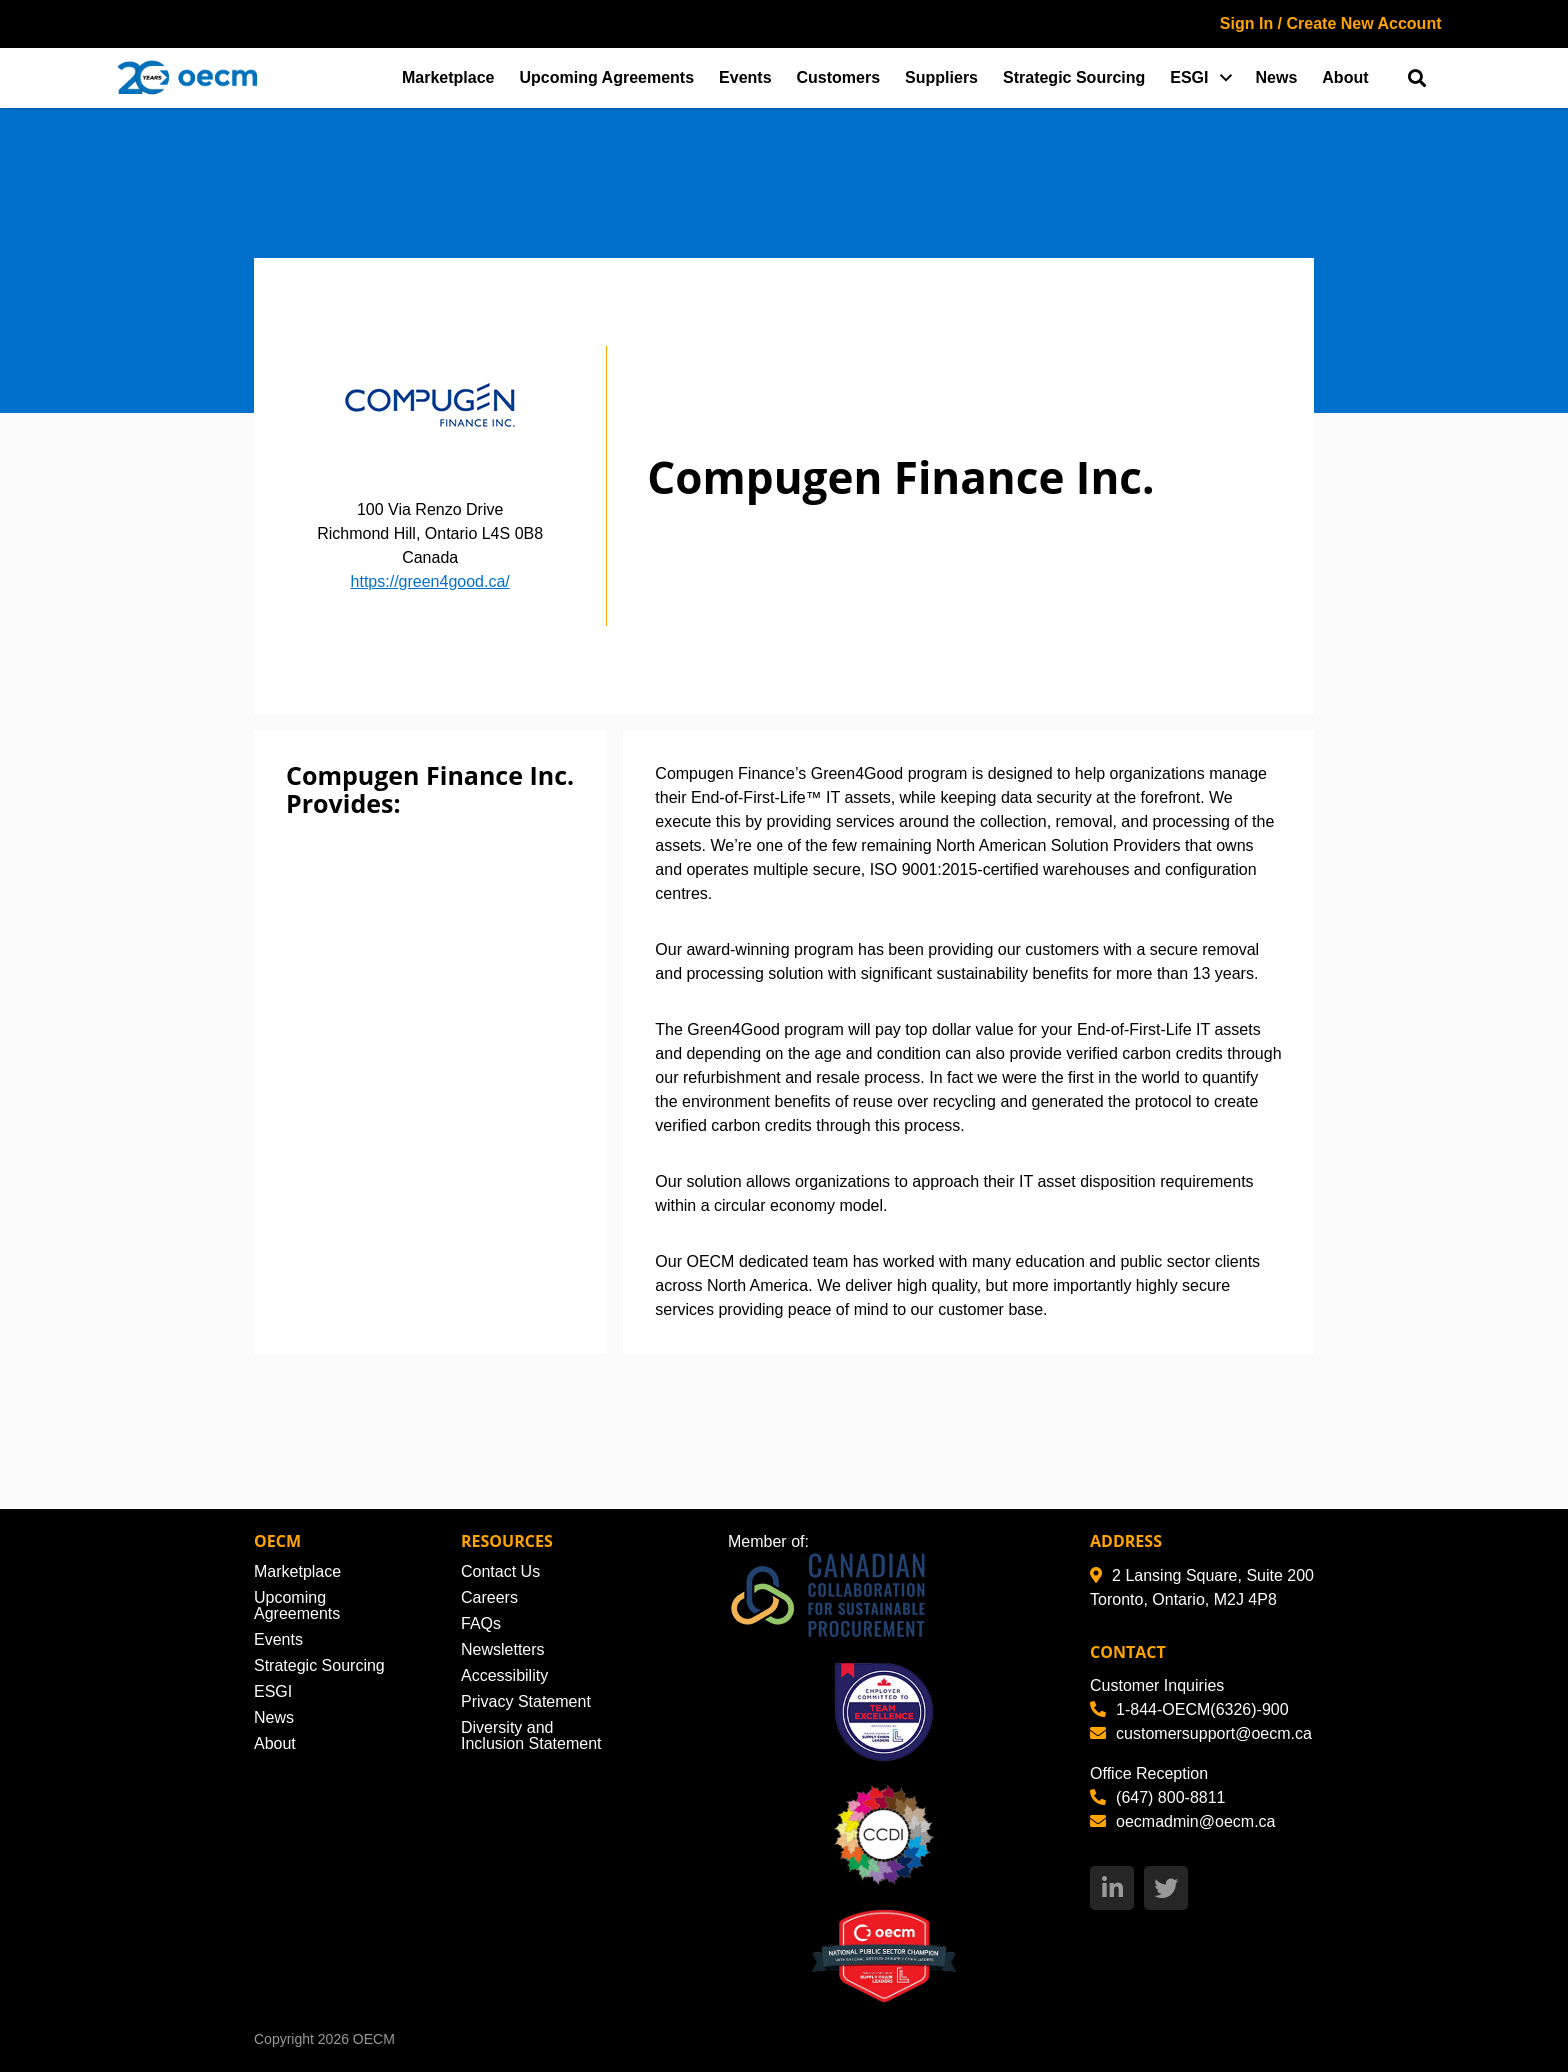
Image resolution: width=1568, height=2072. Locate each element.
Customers (839, 77)
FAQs (481, 1623)
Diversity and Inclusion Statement (531, 1735)
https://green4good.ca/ (430, 581)
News (1277, 77)
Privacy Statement (526, 1701)
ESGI (1189, 77)
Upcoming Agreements (607, 77)
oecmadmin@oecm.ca (1182, 1821)
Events (745, 77)
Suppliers (941, 77)
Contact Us (500, 1571)
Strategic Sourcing (1074, 77)
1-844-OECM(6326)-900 (1189, 1709)
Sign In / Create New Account (1331, 23)
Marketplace (448, 77)
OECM (374, 2039)
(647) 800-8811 (1157, 1797)
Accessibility (504, 1675)
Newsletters (503, 1649)
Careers (489, 1597)
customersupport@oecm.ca (1201, 1733)
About (1345, 77)
